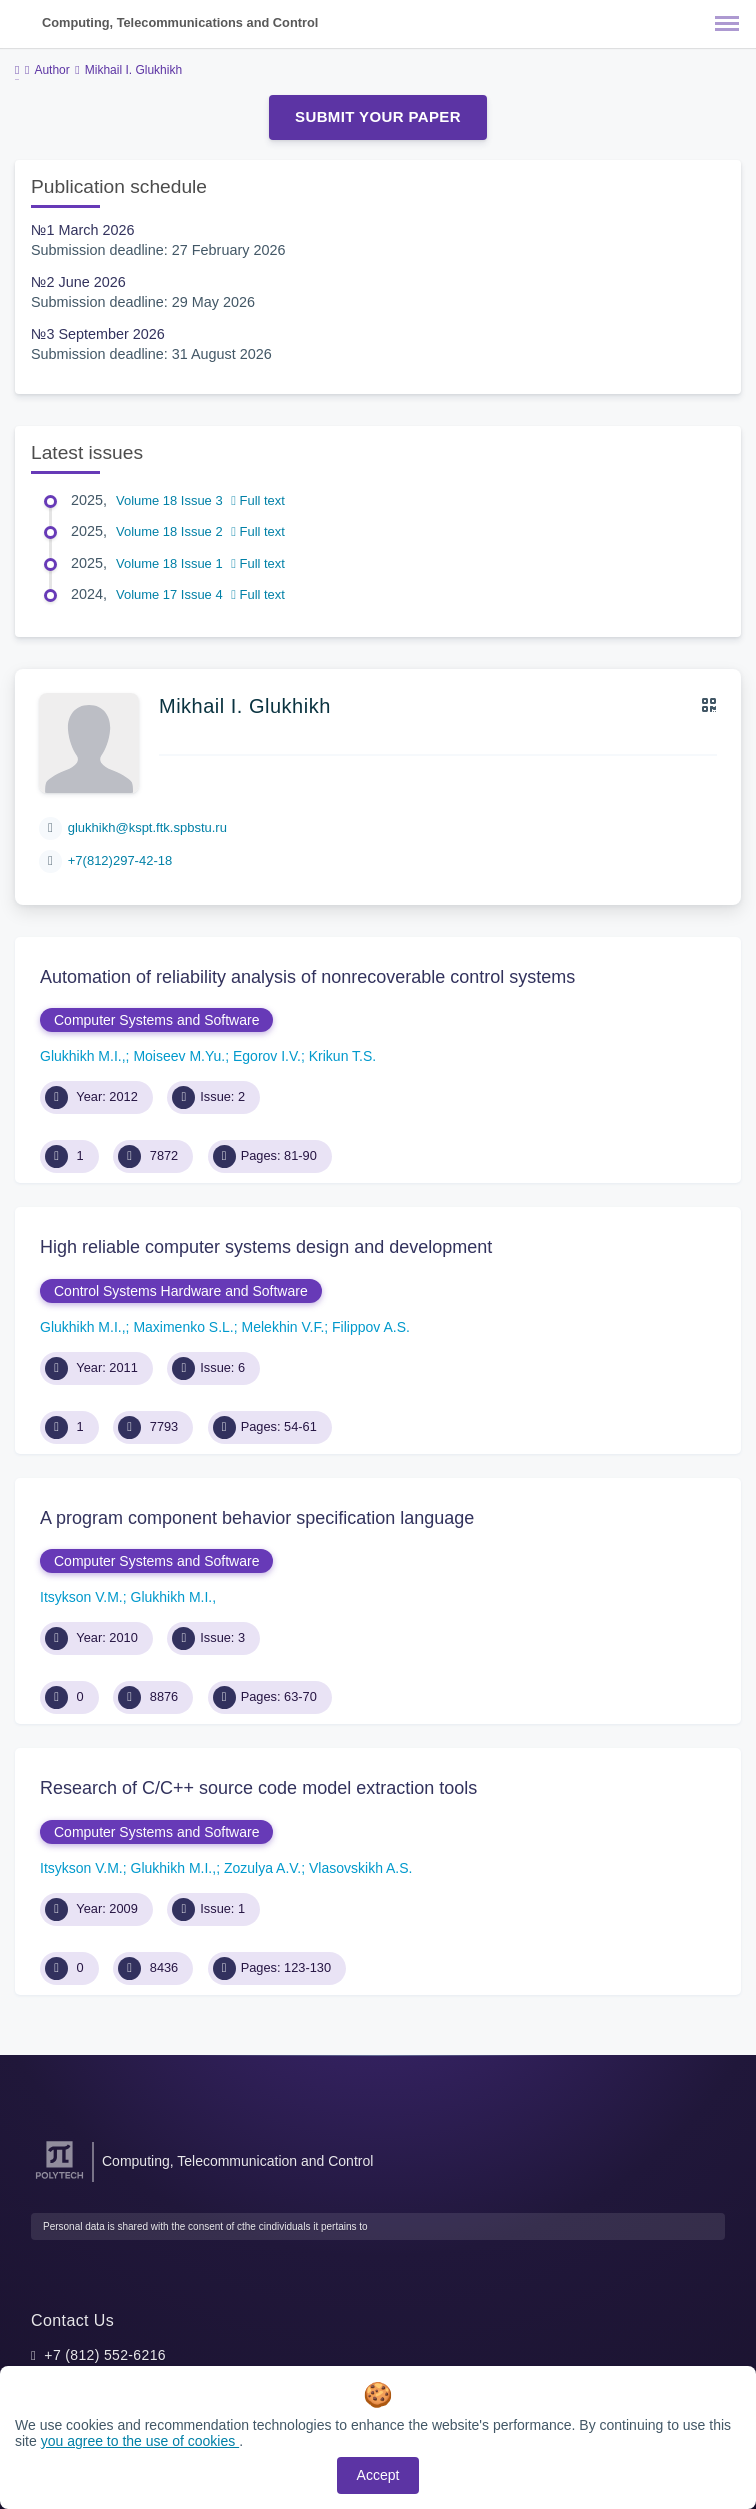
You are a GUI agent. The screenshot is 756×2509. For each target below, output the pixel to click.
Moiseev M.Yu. (179, 1056)
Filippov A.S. (371, 1327)
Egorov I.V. (267, 1056)
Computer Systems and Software (156, 1020)
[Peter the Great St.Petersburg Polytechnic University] (59, 2179)
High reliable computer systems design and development (266, 1247)
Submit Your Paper (378, 116)
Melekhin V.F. (283, 1327)
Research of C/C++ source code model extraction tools (258, 1788)
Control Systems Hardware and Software (181, 1291)
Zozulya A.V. (262, 1868)
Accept (378, 2475)
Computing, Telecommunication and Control (237, 2161)
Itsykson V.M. (81, 1597)
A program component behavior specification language (257, 1518)
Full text (258, 500)
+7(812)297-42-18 (120, 860)
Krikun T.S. (342, 1056)
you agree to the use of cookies (140, 2441)
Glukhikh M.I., (83, 1056)
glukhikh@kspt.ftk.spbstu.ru (147, 827)
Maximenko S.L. (183, 1327)
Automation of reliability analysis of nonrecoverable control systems (307, 977)
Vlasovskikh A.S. (361, 1868)
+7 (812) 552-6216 (105, 2355)
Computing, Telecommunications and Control (180, 22)
